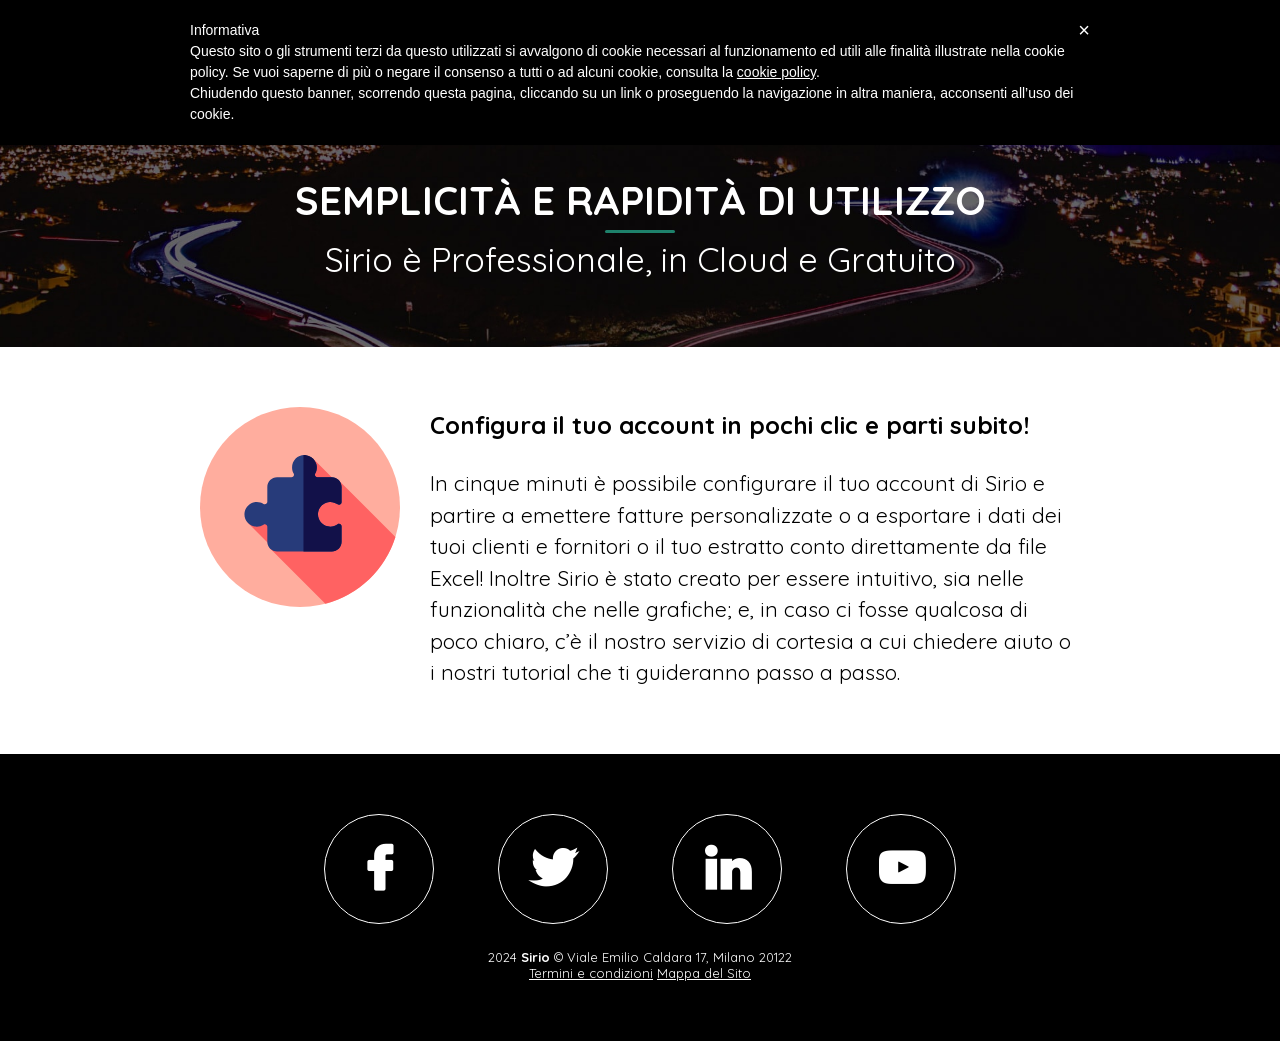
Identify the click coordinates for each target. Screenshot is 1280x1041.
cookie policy (776, 72)
